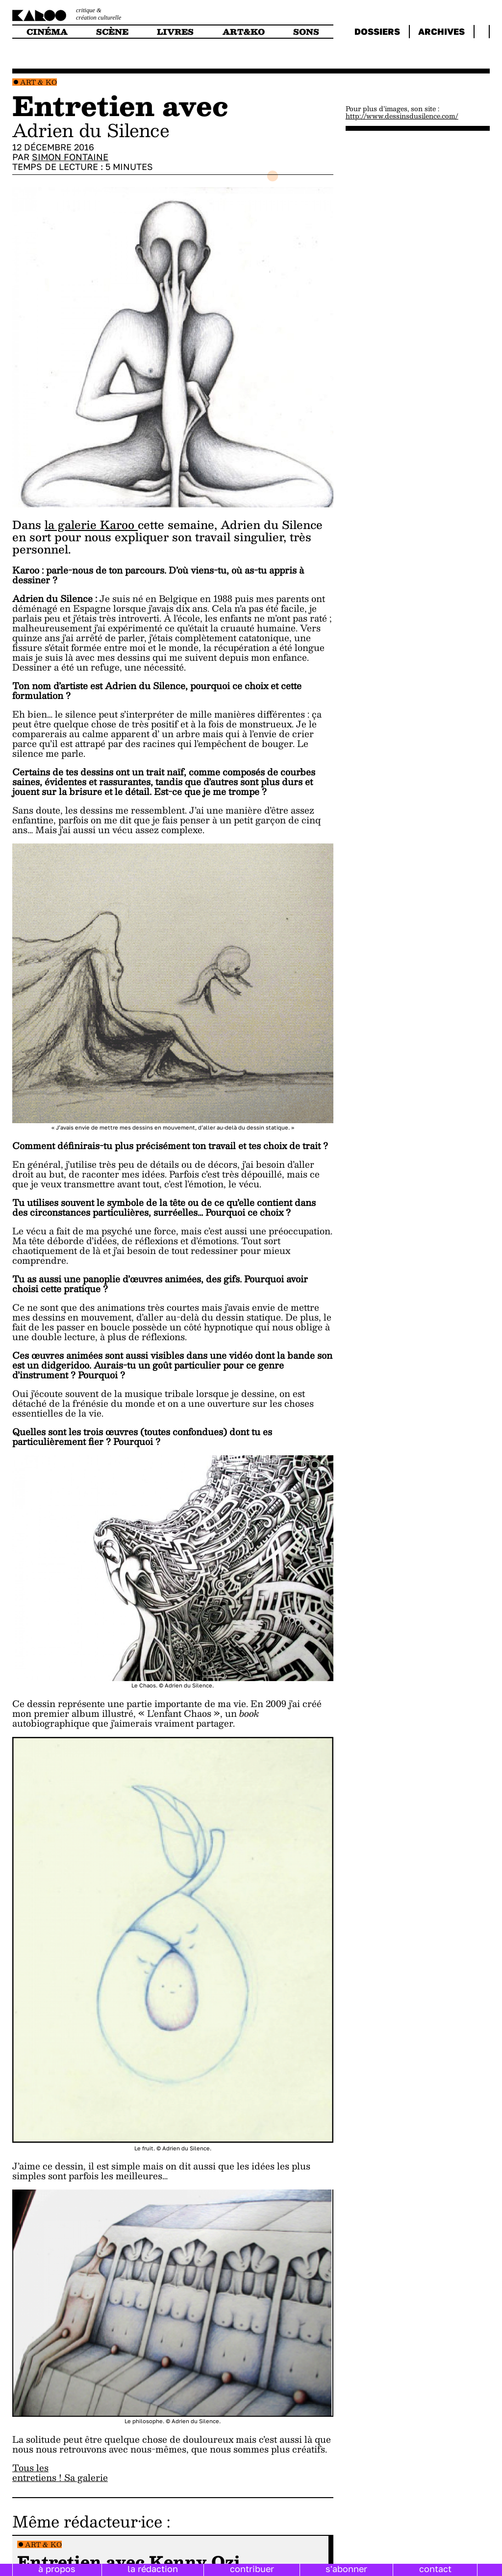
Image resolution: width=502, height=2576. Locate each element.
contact (435, 2568)
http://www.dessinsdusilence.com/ (402, 115)
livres (175, 31)
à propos (56, 2568)
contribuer (252, 2568)
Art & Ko (38, 82)
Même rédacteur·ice (87, 2521)
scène (112, 31)
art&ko (244, 31)
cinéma (47, 31)
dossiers (377, 31)
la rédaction (152, 2568)
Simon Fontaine (70, 156)
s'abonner (346, 2568)
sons (306, 31)
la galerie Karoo (91, 524)
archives (441, 31)
